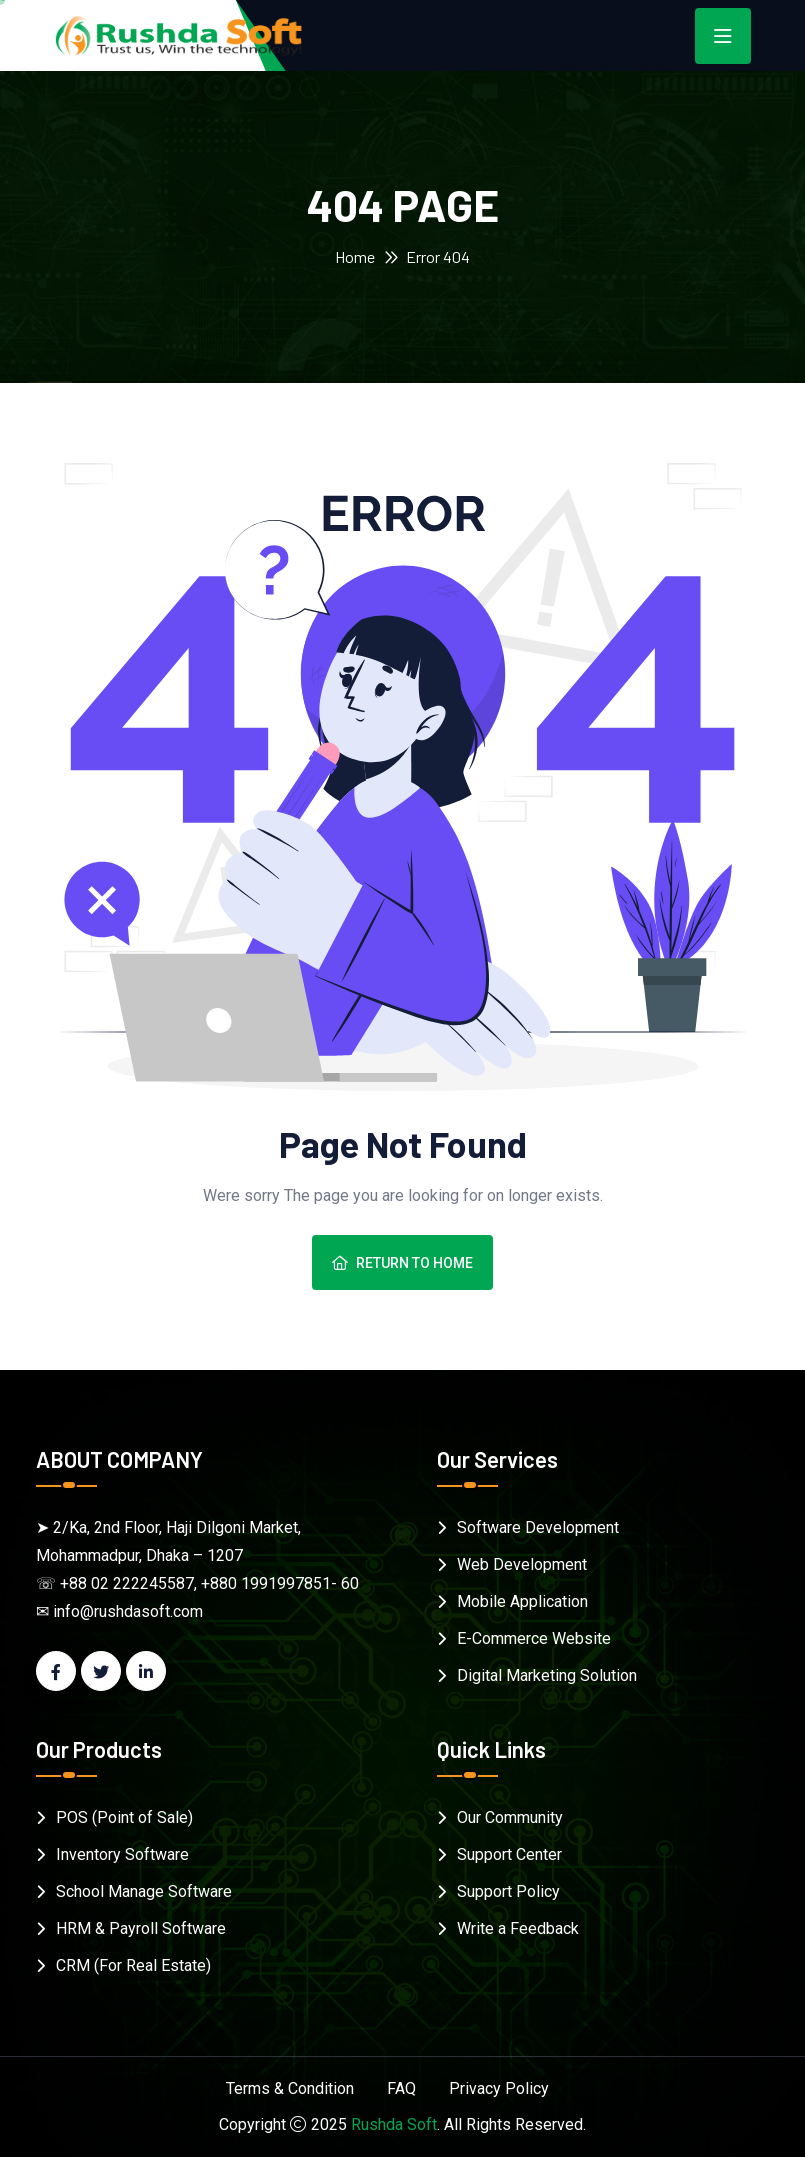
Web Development (522, 1564)
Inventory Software (122, 1854)
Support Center (509, 1854)
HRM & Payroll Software (141, 1928)
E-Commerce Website (534, 1638)
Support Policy (508, 1891)
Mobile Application (522, 1601)
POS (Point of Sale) (124, 1817)
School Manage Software (144, 1891)
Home (355, 256)
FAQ (401, 2088)
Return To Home (402, 1263)
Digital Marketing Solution (547, 1675)
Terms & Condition (290, 2088)
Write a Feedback (518, 1928)
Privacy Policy (499, 2088)
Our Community (510, 1817)
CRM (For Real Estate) (133, 1965)
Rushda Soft (394, 2124)
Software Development (538, 1527)
